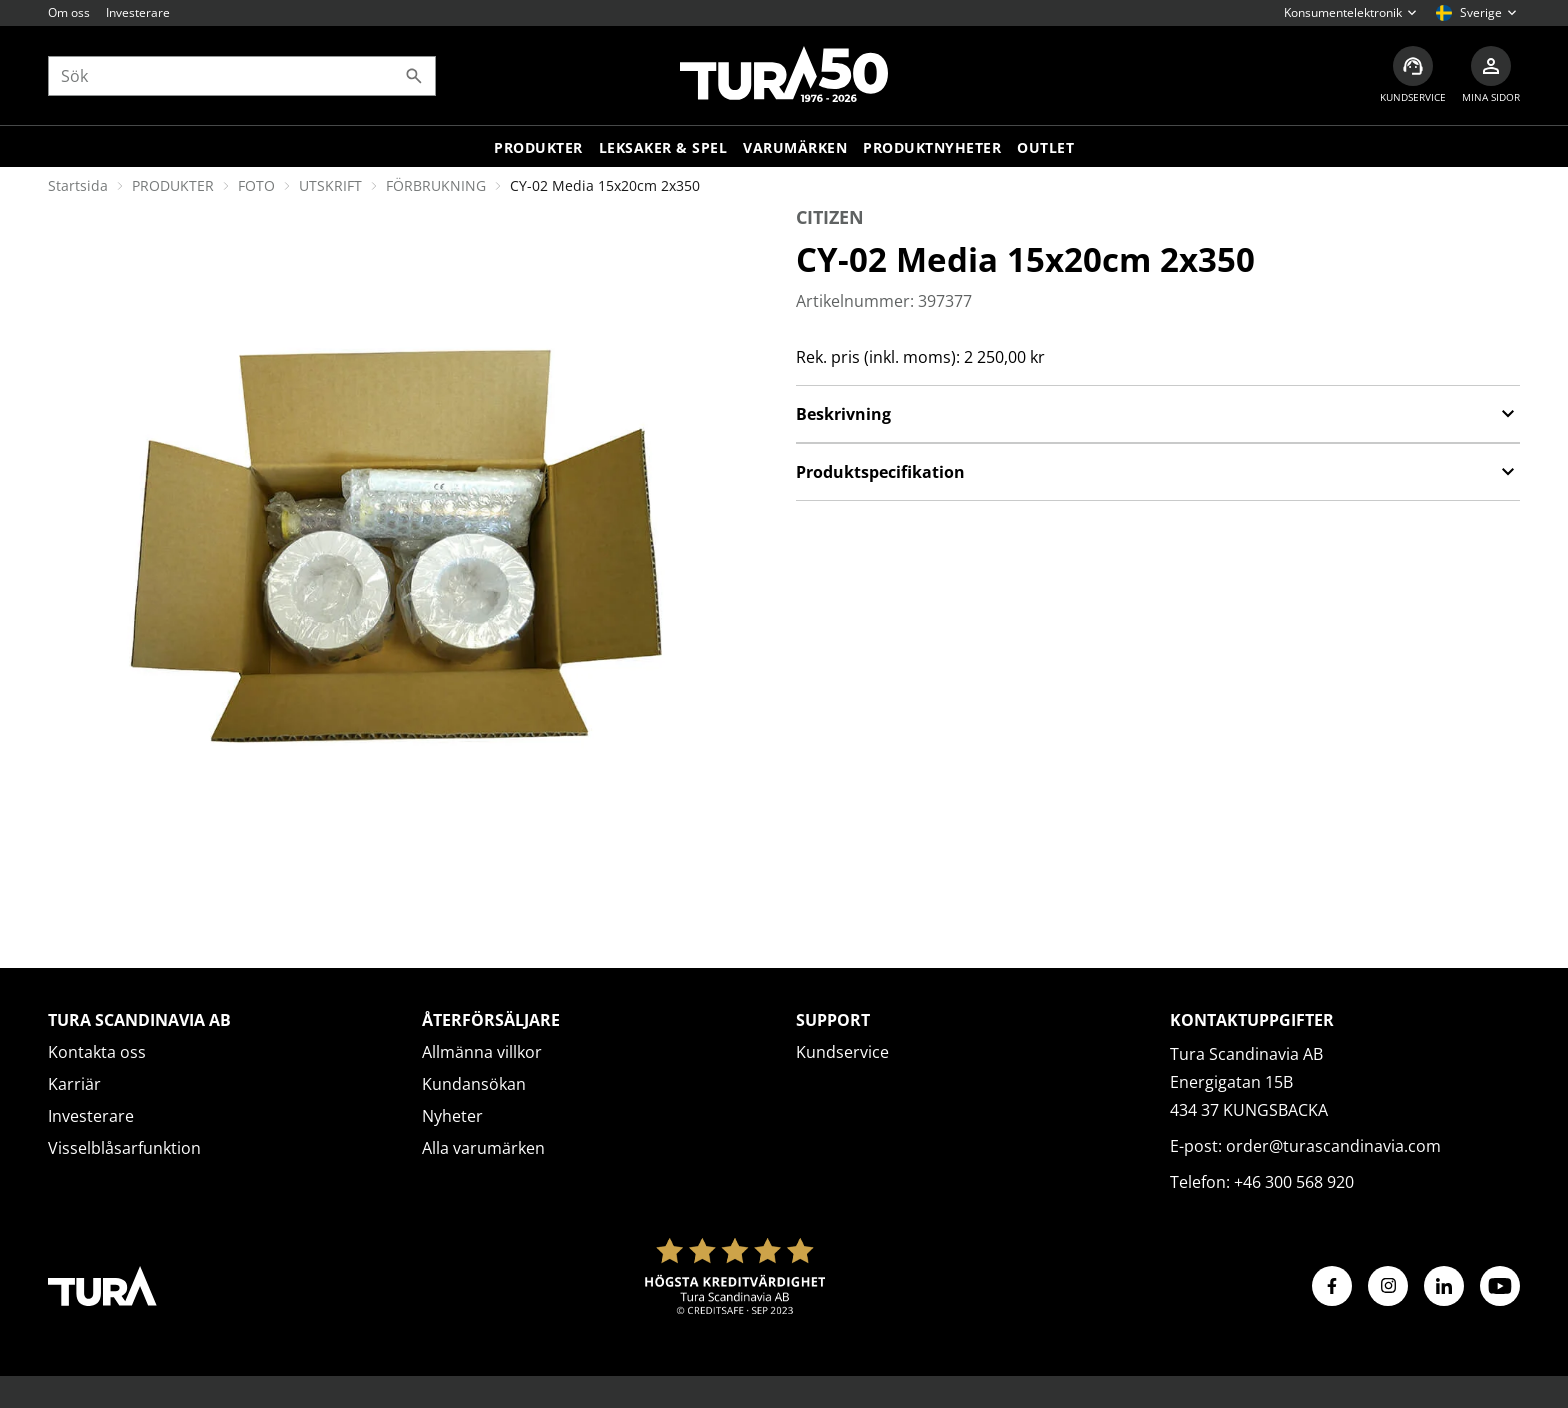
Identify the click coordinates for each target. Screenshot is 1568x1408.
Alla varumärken (483, 1148)
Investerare (138, 12)
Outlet (1045, 147)
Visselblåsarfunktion (124, 1148)
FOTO (256, 185)
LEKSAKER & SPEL (663, 147)
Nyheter (452, 1116)
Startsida (78, 185)
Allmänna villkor (482, 1052)
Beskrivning (1158, 414)
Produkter (538, 147)
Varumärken (795, 147)
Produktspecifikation (1158, 472)
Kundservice (842, 1052)
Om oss (69, 12)
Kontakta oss (97, 1052)
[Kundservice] (1413, 75)
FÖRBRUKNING (436, 185)
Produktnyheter (932, 147)
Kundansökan (474, 1084)
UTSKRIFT (330, 185)
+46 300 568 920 (1294, 1182)
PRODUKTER (173, 185)
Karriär (74, 1084)
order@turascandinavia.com (1333, 1146)
